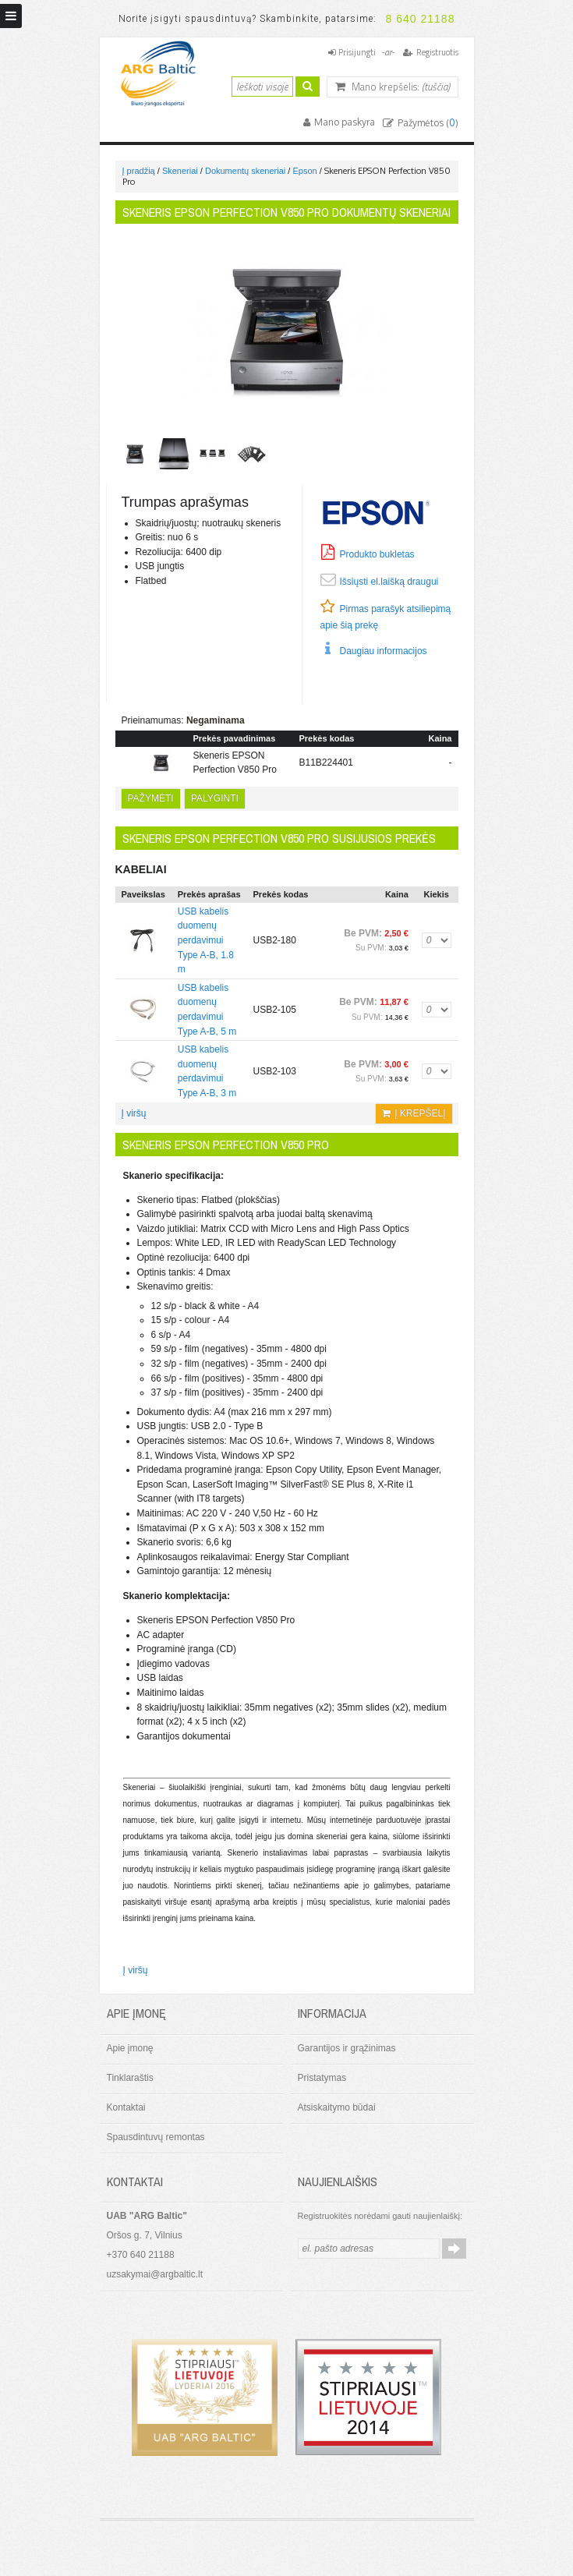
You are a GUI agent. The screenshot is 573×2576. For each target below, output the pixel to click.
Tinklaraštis (130, 2077)
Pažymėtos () (426, 123)
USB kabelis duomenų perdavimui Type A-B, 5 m (207, 1009)
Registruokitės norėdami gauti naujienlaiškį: (380, 2215)
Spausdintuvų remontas (156, 2137)
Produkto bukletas (377, 554)
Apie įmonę (130, 2048)
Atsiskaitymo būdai (337, 2107)
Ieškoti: (222, 84)
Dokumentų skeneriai (245, 170)
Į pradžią (138, 170)
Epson (304, 170)
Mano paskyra (343, 122)
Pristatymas (322, 2077)
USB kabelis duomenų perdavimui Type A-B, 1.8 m (206, 940)
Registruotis (437, 52)
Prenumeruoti (454, 2248)
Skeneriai (180, 170)
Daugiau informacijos (383, 651)
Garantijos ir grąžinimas (347, 2048)
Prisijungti (357, 52)
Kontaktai (126, 2107)
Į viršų (134, 1113)
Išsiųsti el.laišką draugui (389, 581)
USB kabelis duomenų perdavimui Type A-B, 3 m (207, 1071)
